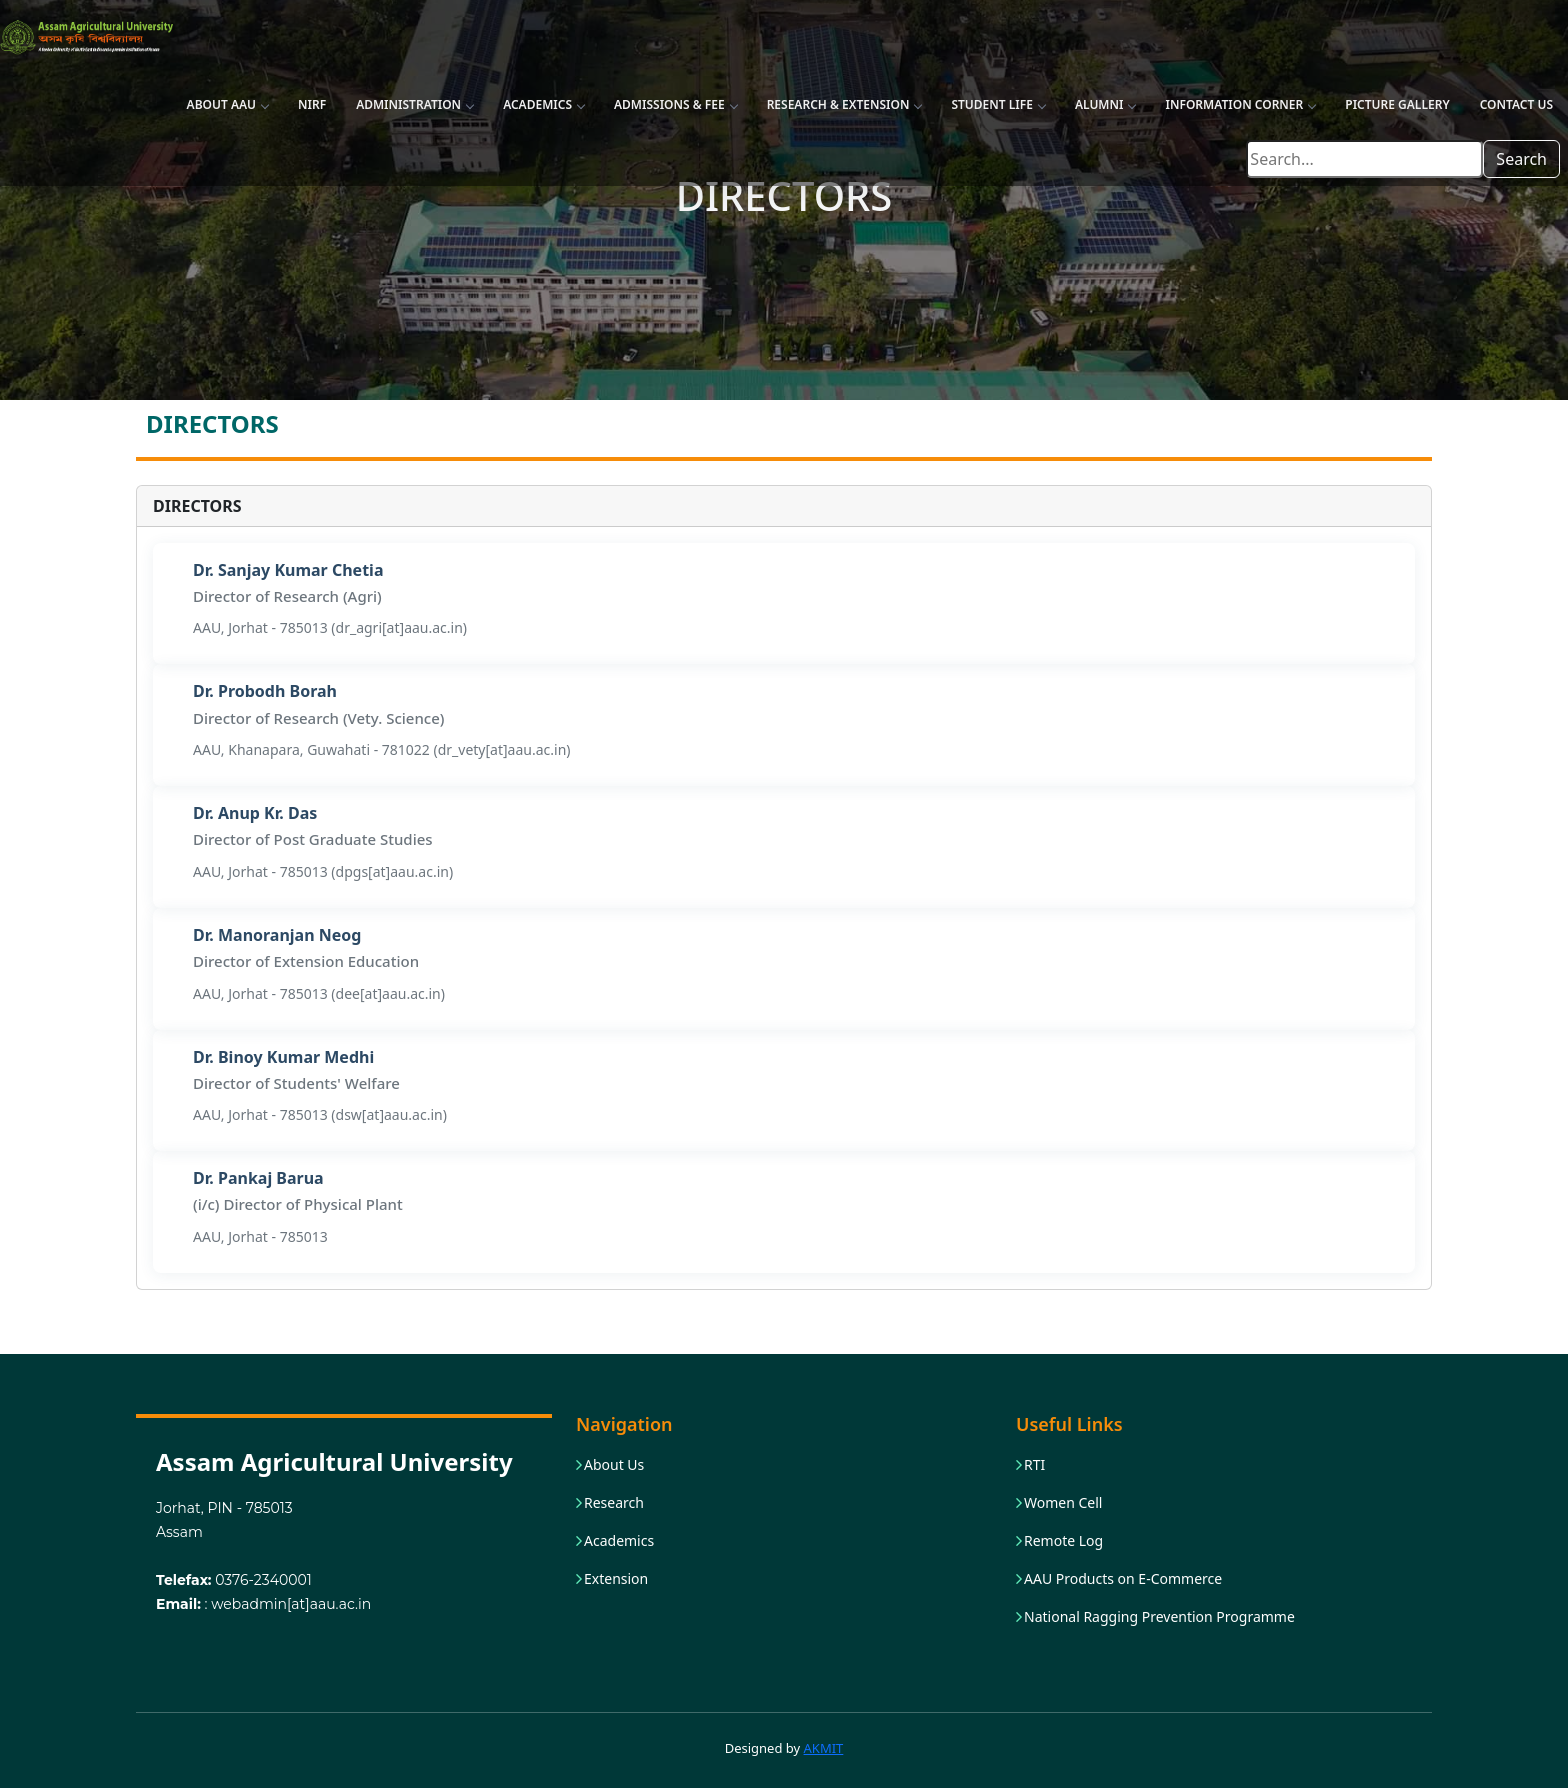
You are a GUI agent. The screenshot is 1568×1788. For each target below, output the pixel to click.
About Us (614, 1465)
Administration (414, 104)
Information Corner (1240, 104)
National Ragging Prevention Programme (1159, 1617)
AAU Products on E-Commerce (1123, 1579)
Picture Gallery (1397, 104)
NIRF (312, 104)
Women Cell (1063, 1503)
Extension (616, 1579)
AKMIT (824, 1748)
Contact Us (1516, 104)
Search (1521, 159)
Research (614, 1503)
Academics (543, 104)
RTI (1034, 1465)
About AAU (227, 104)
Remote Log (1063, 1541)
